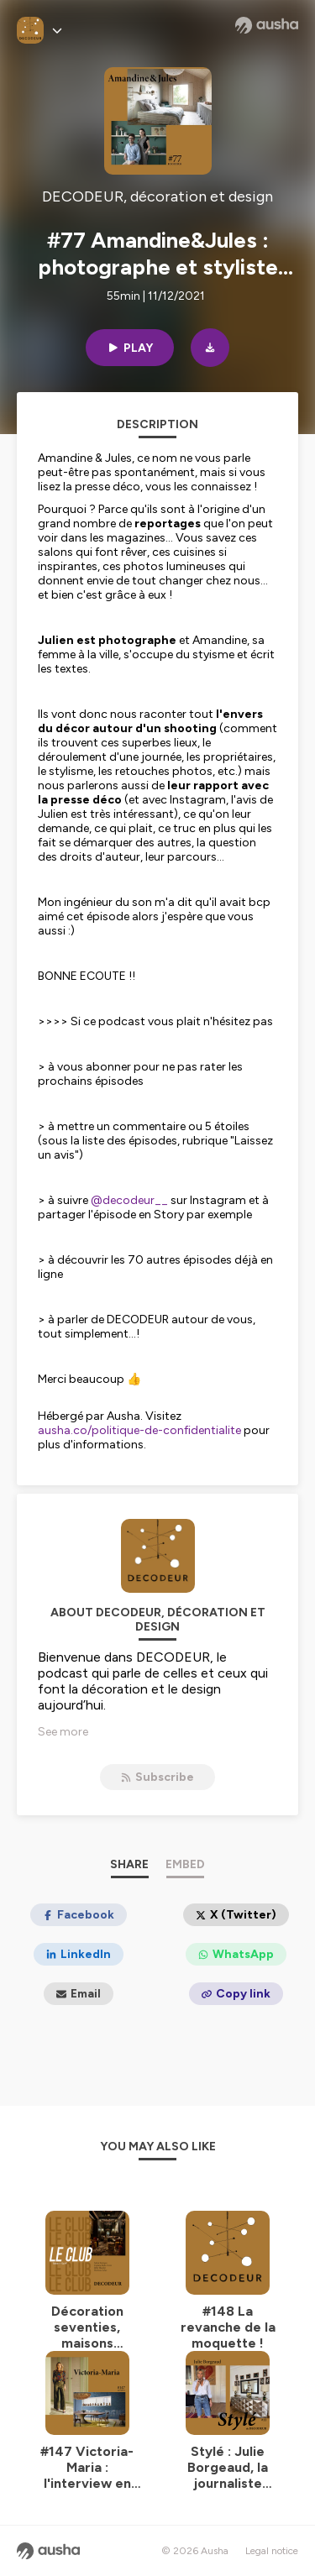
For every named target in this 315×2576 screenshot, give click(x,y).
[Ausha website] (266, 25)
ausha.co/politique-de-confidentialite (139, 1430)
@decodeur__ (129, 1200)
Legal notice (271, 2551)
